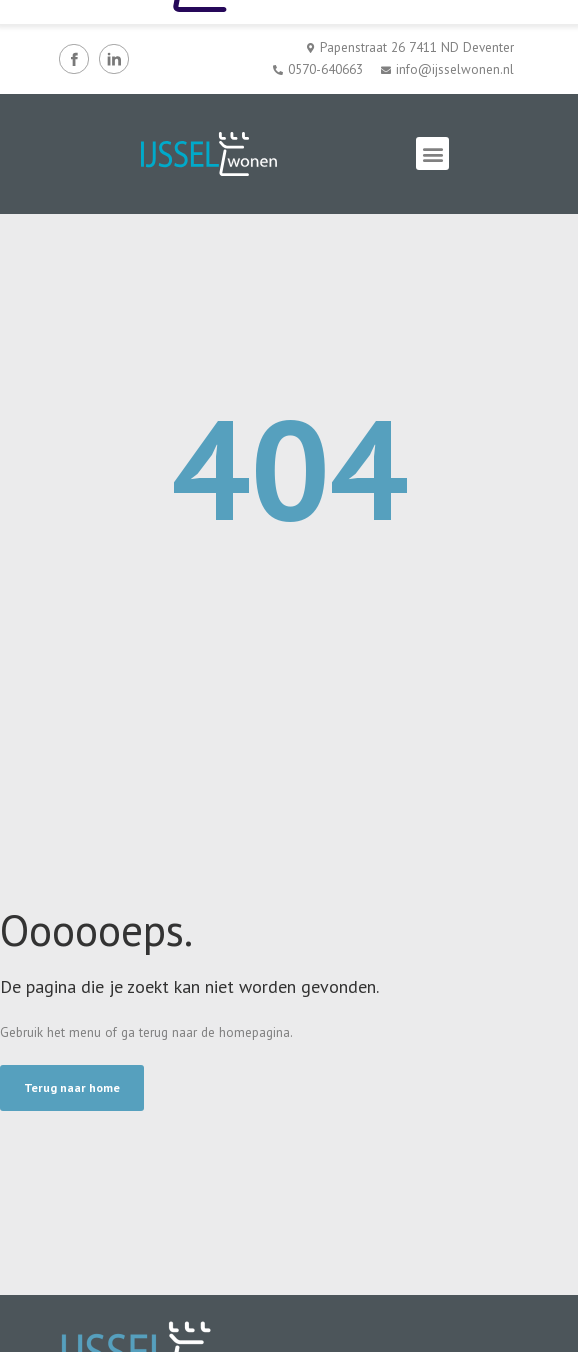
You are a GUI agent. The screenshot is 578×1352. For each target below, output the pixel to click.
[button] (432, 153)
